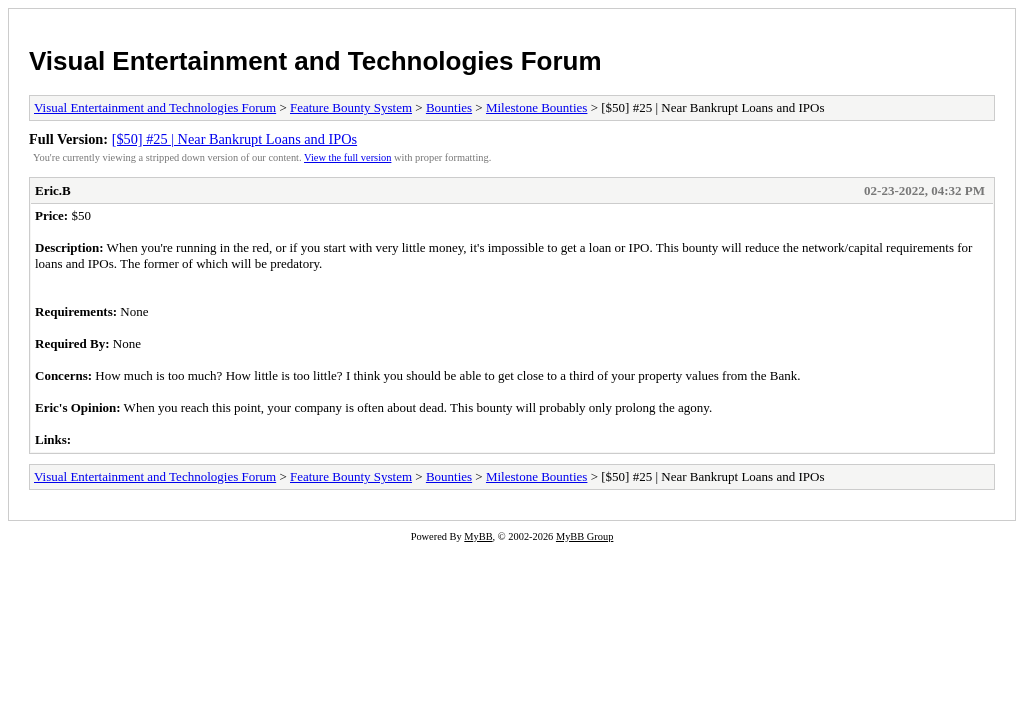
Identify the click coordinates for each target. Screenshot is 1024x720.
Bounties (449, 107)
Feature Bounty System (351, 107)
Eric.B (53, 190)
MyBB (478, 536)
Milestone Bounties (536, 107)
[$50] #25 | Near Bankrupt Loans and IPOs (234, 139)
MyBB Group (584, 536)
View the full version (347, 157)
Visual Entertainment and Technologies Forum (315, 61)
